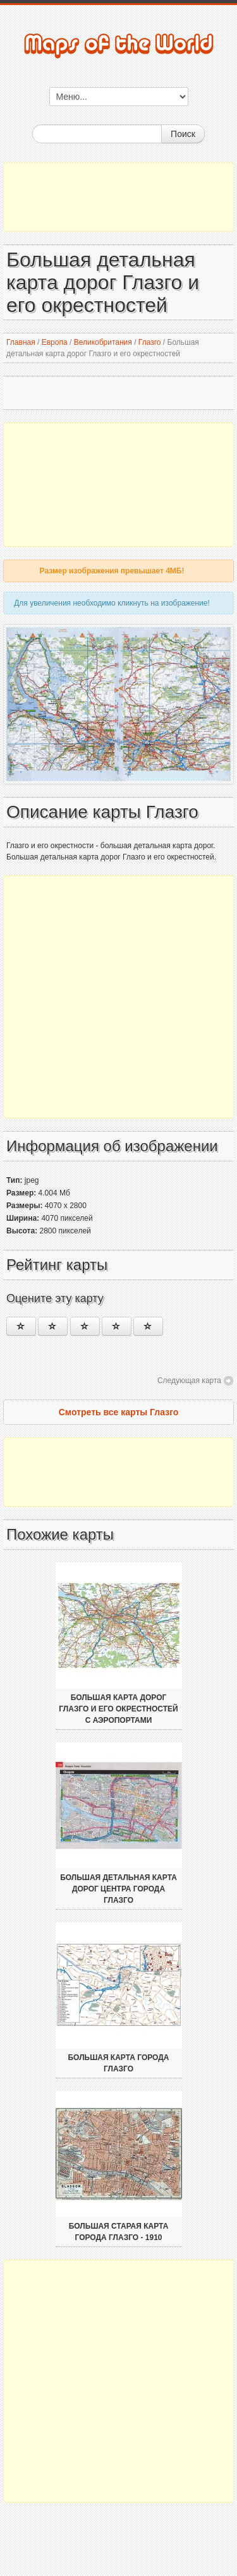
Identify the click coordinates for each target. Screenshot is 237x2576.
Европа (55, 342)
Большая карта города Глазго (118, 2063)
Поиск (183, 134)
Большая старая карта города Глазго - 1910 (119, 2232)
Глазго (149, 342)
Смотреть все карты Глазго (119, 1412)
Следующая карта (189, 1380)
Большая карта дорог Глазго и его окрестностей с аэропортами (118, 1709)
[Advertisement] (118, 197)
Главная (20, 342)
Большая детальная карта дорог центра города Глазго (118, 1889)
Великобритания (103, 342)
